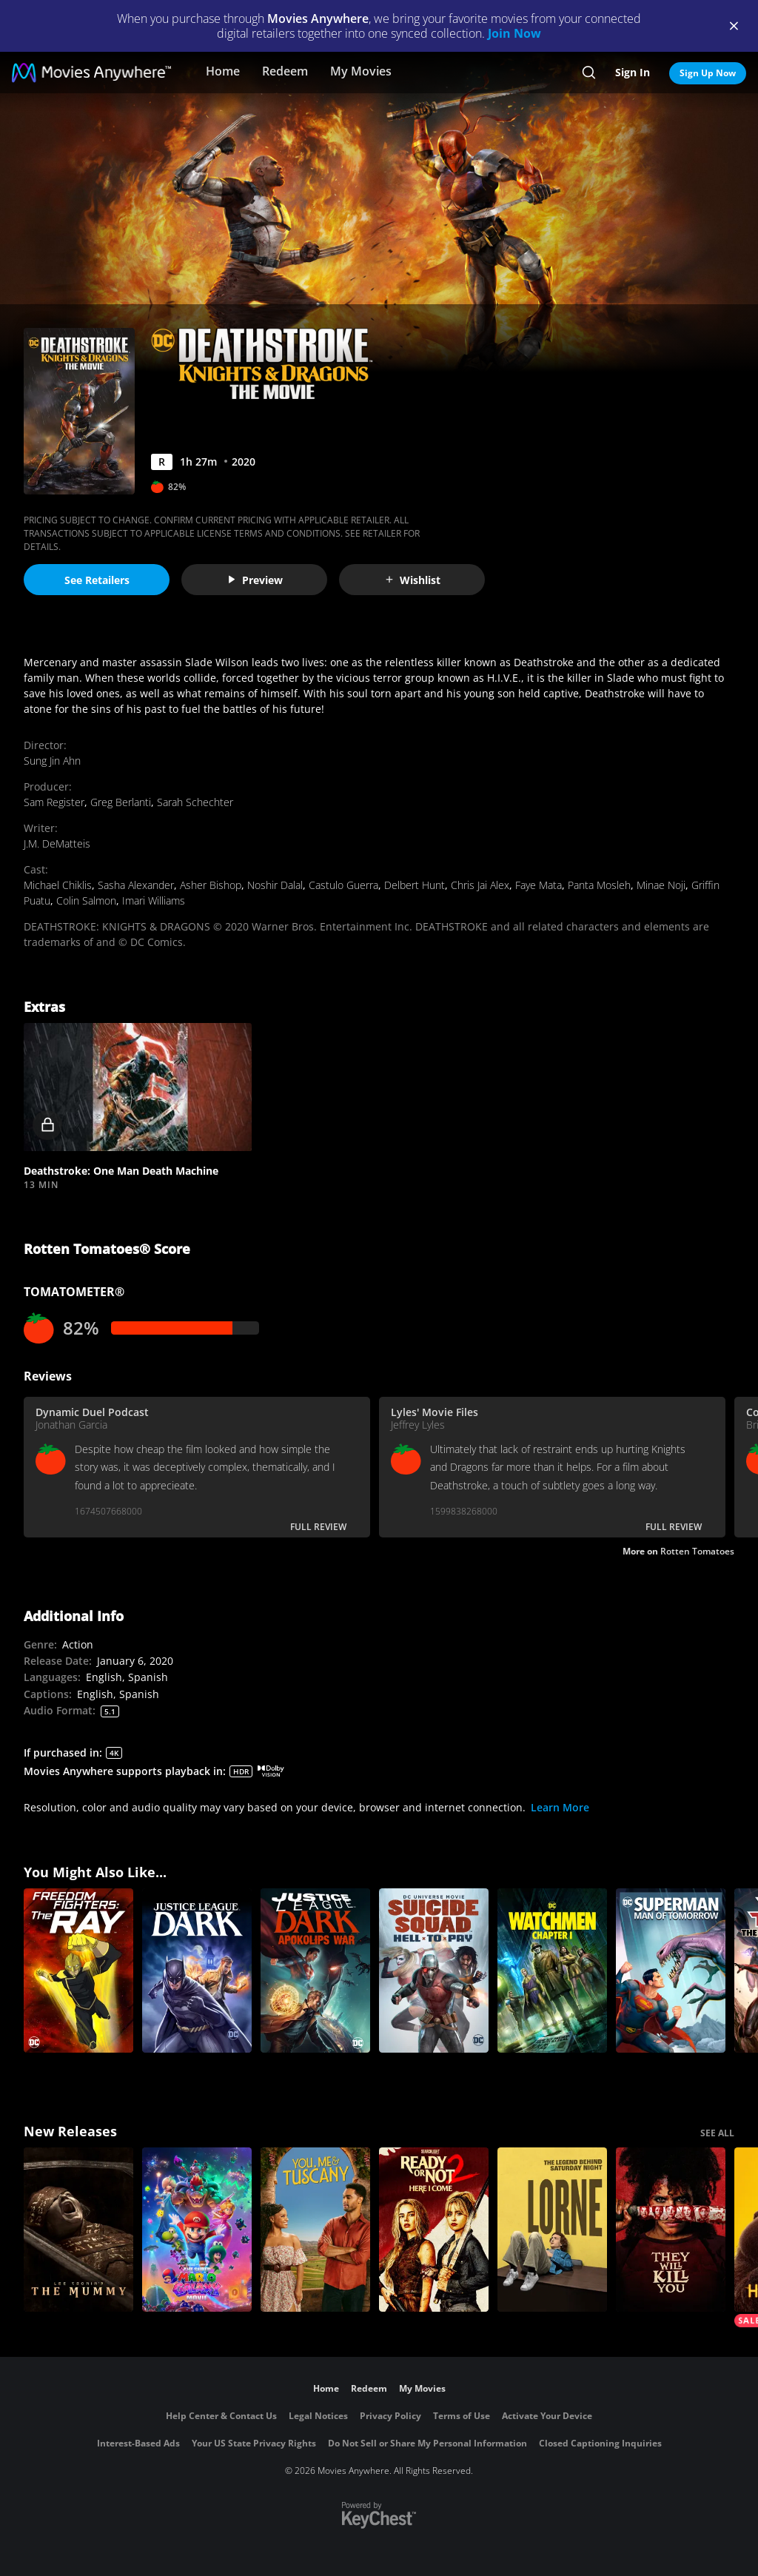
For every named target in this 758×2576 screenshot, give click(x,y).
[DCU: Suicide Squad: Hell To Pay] (434, 1970)
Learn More (560, 1807)
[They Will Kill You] (670, 2229)
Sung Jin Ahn (52, 761)
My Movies (361, 71)
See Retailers (97, 580)
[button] (138, 1087)
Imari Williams (153, 900)
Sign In (632, 72)
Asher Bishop (210, 885)
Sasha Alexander (136, 885)
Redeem (285, 71)
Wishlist (412, 580)
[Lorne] (552, 2229)
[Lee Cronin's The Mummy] (78, 2229)
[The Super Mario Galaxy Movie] (197, 2229)
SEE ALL (717, 2133)
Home (223, 71)
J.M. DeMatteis (57, 843)
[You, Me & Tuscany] (315, 2229)
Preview (255, 580)
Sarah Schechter (195, 802)
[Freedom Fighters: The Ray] (78, 1970)
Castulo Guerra (343, 885)
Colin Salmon (86, 900)
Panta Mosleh (599, 885)
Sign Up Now (708, 73)
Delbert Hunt (414, 885)
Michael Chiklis (58, 885)
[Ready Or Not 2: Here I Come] (434, 2229)
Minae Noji (661, 885)
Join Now (514, 33)
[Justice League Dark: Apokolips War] (315, 1970)
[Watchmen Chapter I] (552, 1970)
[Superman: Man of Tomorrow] (670, 1970)
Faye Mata (538, 885)
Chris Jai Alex (480, 885)
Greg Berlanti (120, 802)
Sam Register (54, 802)
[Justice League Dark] (197, 1970)
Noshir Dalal (275, 885)
